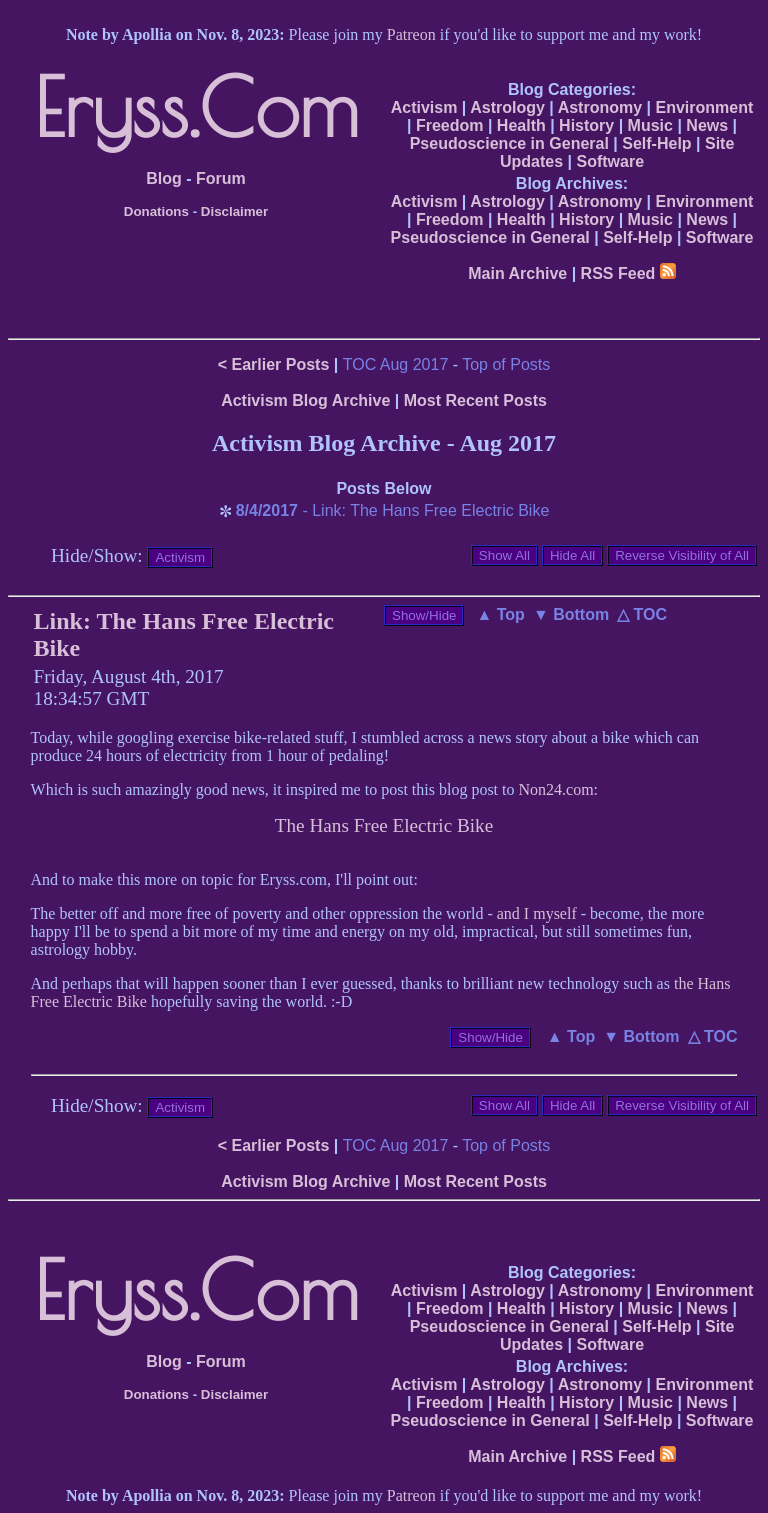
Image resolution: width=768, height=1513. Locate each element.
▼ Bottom (571, 614)
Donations (156, 211)
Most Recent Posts (475, 400)
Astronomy (600, 107)
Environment (704, 107)
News (707, 125)
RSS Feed (628, 273)
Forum (221, 178)
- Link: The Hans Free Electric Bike (393, 510)
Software (610, 161)
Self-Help (656, 143)
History (586, 125)
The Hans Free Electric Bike (384, 825)
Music (650, 125)
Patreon (411, 34)
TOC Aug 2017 (396, 364)
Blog (164, 178)
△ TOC (642, 614)
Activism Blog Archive (305, 400)
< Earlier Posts (274, 364)
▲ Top (500, 614)
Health (521, 125)
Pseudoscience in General (509, 143)
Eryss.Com (196, 107)
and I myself (537, 913)
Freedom (450, 125)
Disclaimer (234, 211)
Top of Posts (506, 364)
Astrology (507, 107)
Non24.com (556, 789)
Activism (424, 107)
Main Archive (517, 273)
